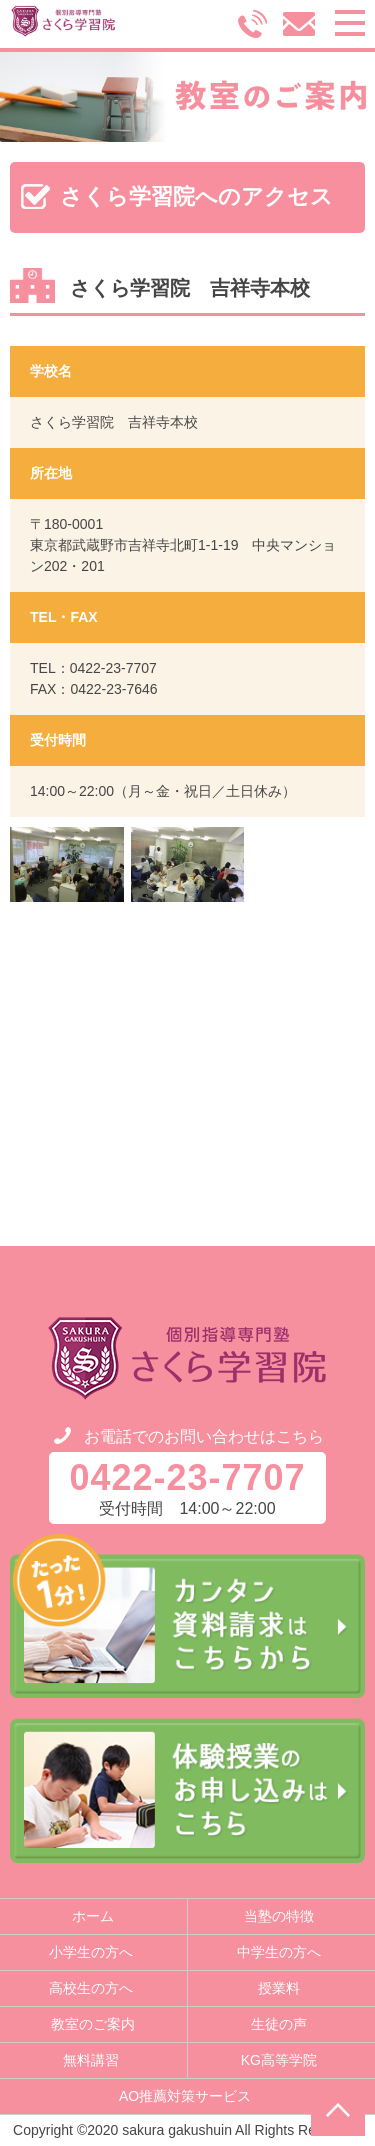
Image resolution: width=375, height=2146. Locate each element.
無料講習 (91, 2060)
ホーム (93, 1916)
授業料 (279, 1988)
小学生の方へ (91, 1952)
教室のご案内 (93, 2024)
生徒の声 (279, 2024)
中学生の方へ (279, 1952)
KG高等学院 (279, 2060)
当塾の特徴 (279, 1916)
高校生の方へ (91, 1988)
